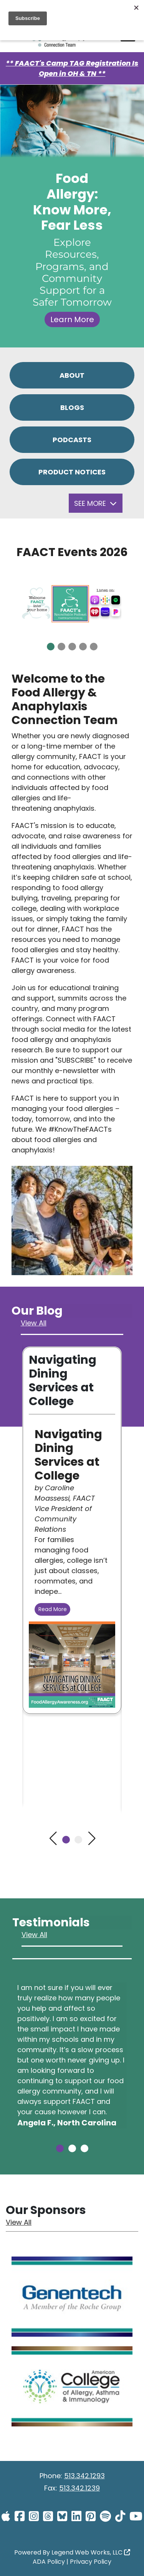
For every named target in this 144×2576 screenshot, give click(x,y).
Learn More (72, 319)
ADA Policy (49, 2561)
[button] (51, 646)
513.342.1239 (79, 2488)
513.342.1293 (84, 2476)
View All (33, 1323)
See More (95, 503)
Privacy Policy (90, 2561)
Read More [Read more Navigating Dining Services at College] (52, 1609)
